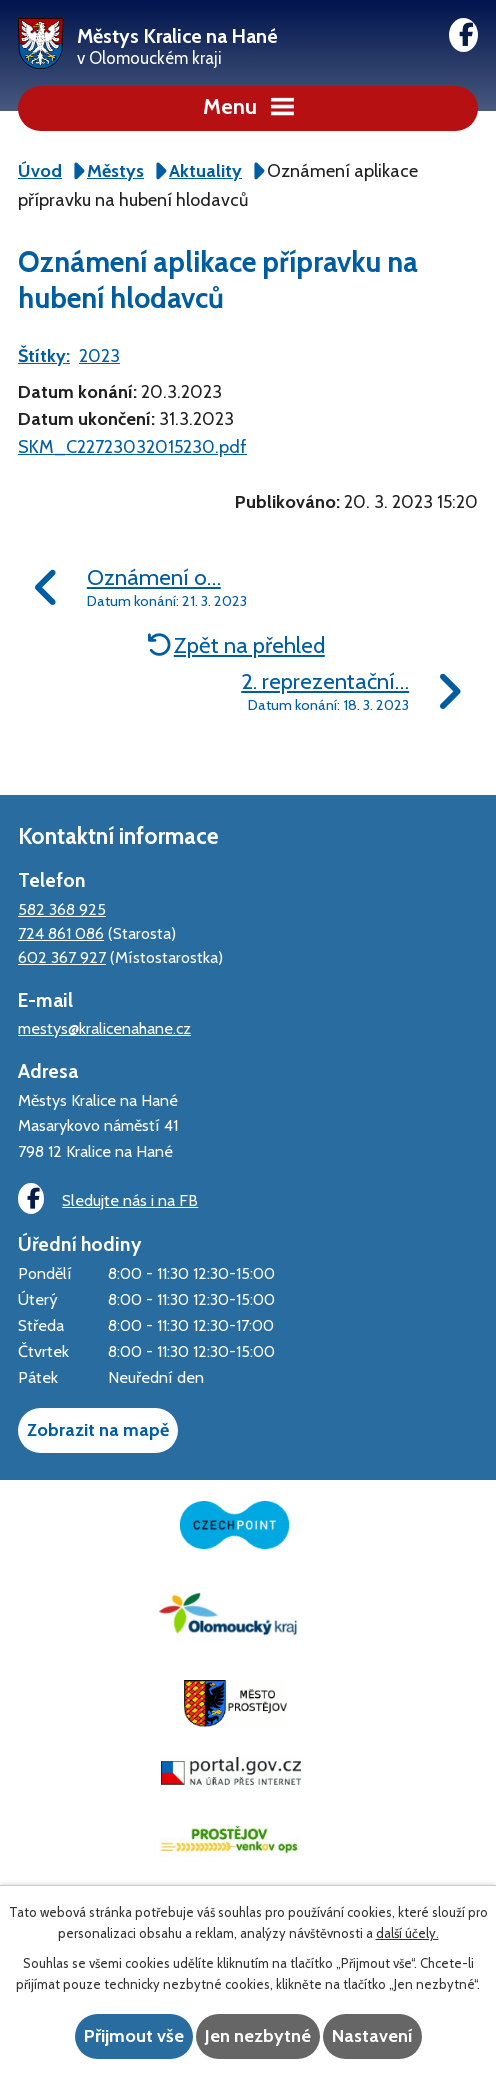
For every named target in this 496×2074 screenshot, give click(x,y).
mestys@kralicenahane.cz (104, 1028)
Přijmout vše (134, 2036)
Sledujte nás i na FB (108, 1198)
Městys (115, 171)
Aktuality (205, 171)
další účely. (407, 1933)
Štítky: (44, 356)
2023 (99, 356)
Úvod (40, 171)
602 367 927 (62, 957)
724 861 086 (61, 933)
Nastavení (372, 2036)
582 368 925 (62, 909)
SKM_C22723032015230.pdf (132, 447)
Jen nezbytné (258, 2036)
